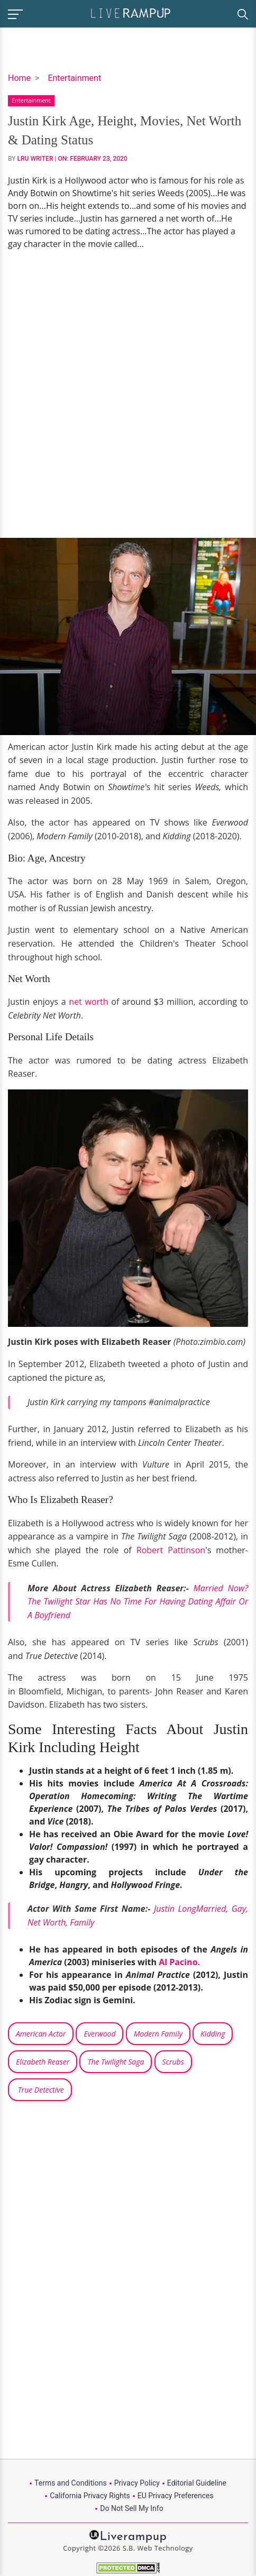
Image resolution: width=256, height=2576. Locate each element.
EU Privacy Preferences (176, 2495)
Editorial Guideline (196, 2483)
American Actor (41, 2034)
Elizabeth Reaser (42, 2062)
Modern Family (158, 2034)
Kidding (212, 2034)
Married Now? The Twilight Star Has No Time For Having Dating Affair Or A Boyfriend (138, 1601)
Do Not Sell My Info (131, 2508)
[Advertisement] (128, 394)
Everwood (99, 2034)
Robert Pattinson (170, 1550)
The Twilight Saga (115, 2062)
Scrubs (173, 2062)
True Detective (40, 2090)
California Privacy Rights (90, 2495)
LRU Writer (35, 158)
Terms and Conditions (70, 2483)
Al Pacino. (178, 1962)
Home (19, 78)
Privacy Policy (137, 2483)
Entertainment (74, 78)
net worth (88, 1001)
